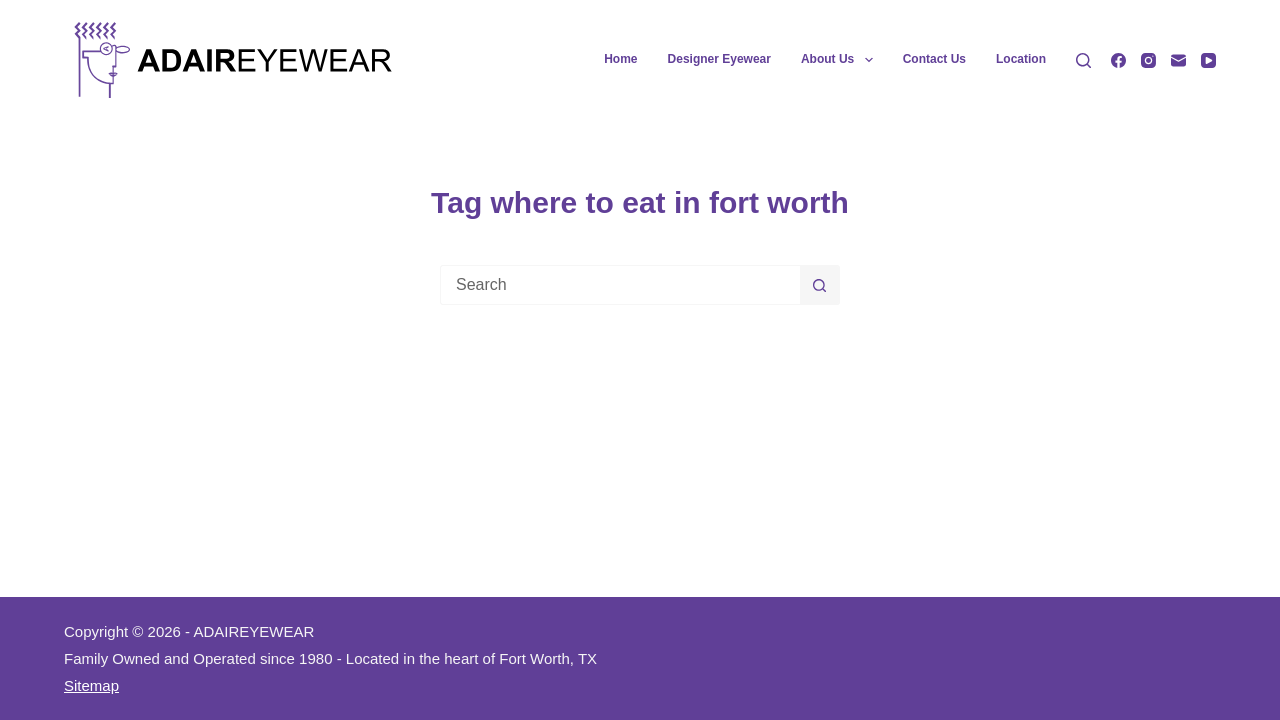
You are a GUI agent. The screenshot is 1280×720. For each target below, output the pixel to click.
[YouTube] (1208, 60)
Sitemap (91, 685)
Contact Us (934, 59)
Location (1021, 59)
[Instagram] (1148, 60)
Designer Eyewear (719, 59)
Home (620, 59)
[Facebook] (1118, 60)
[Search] (1083, 60)
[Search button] (820, 285)
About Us (841, 60)
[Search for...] (620, 285)
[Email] (1178, 60)
